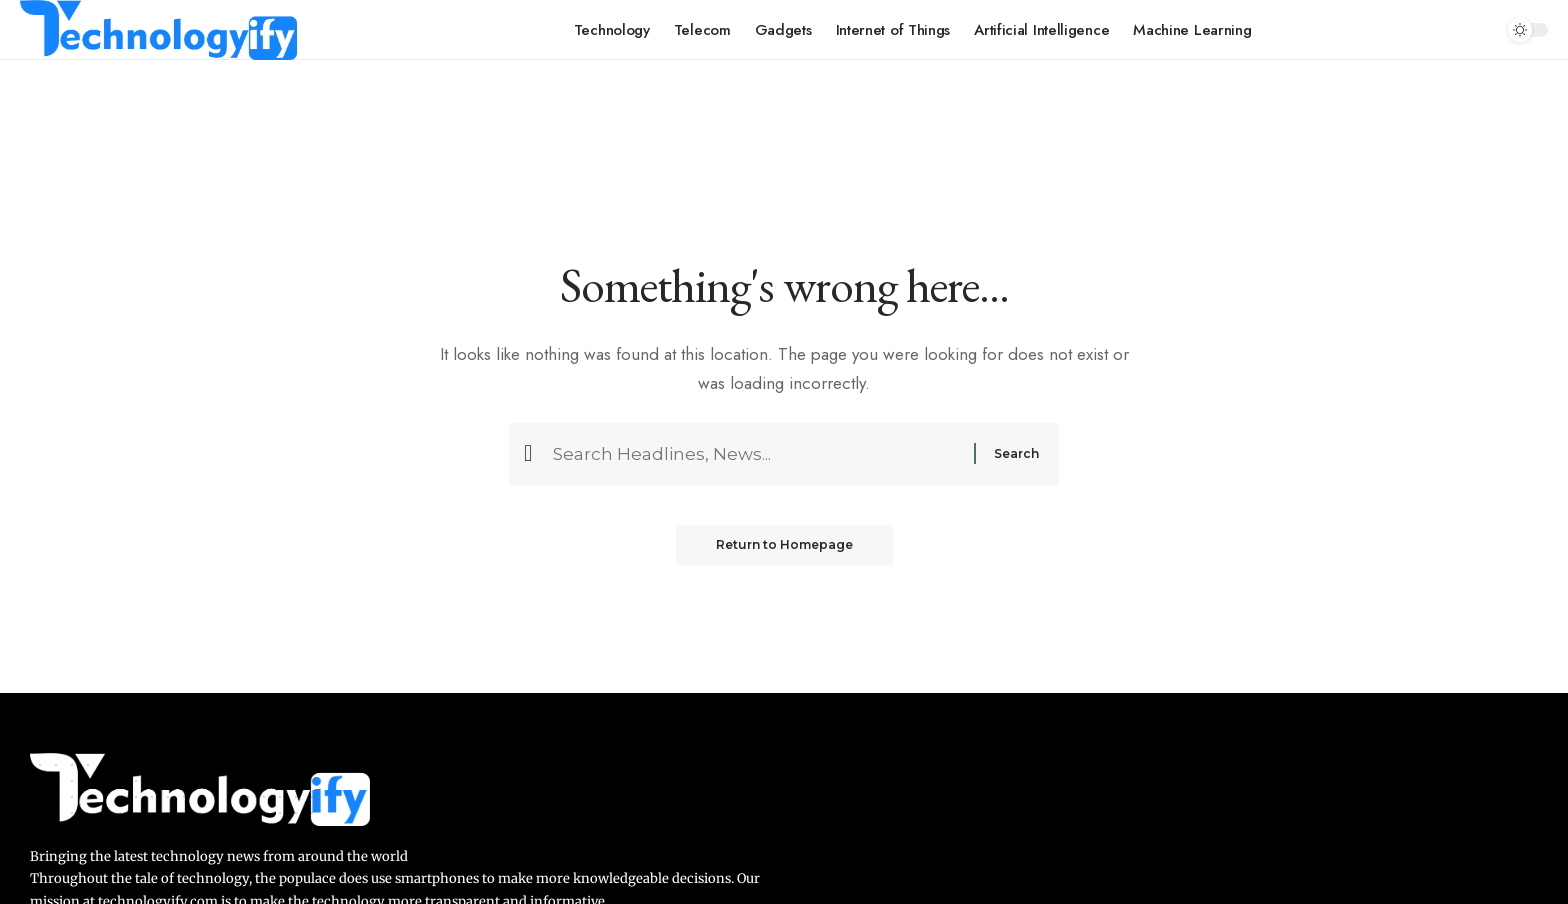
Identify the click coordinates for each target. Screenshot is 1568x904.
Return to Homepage (784, 544)
